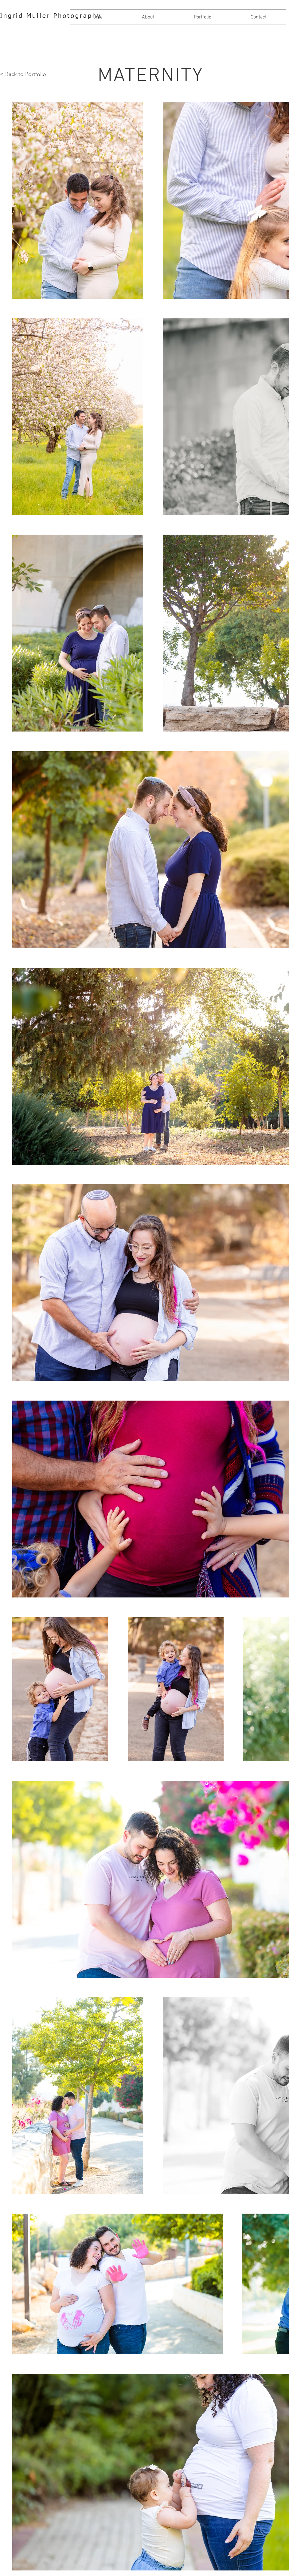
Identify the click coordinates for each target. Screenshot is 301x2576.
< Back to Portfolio (23, 74)
